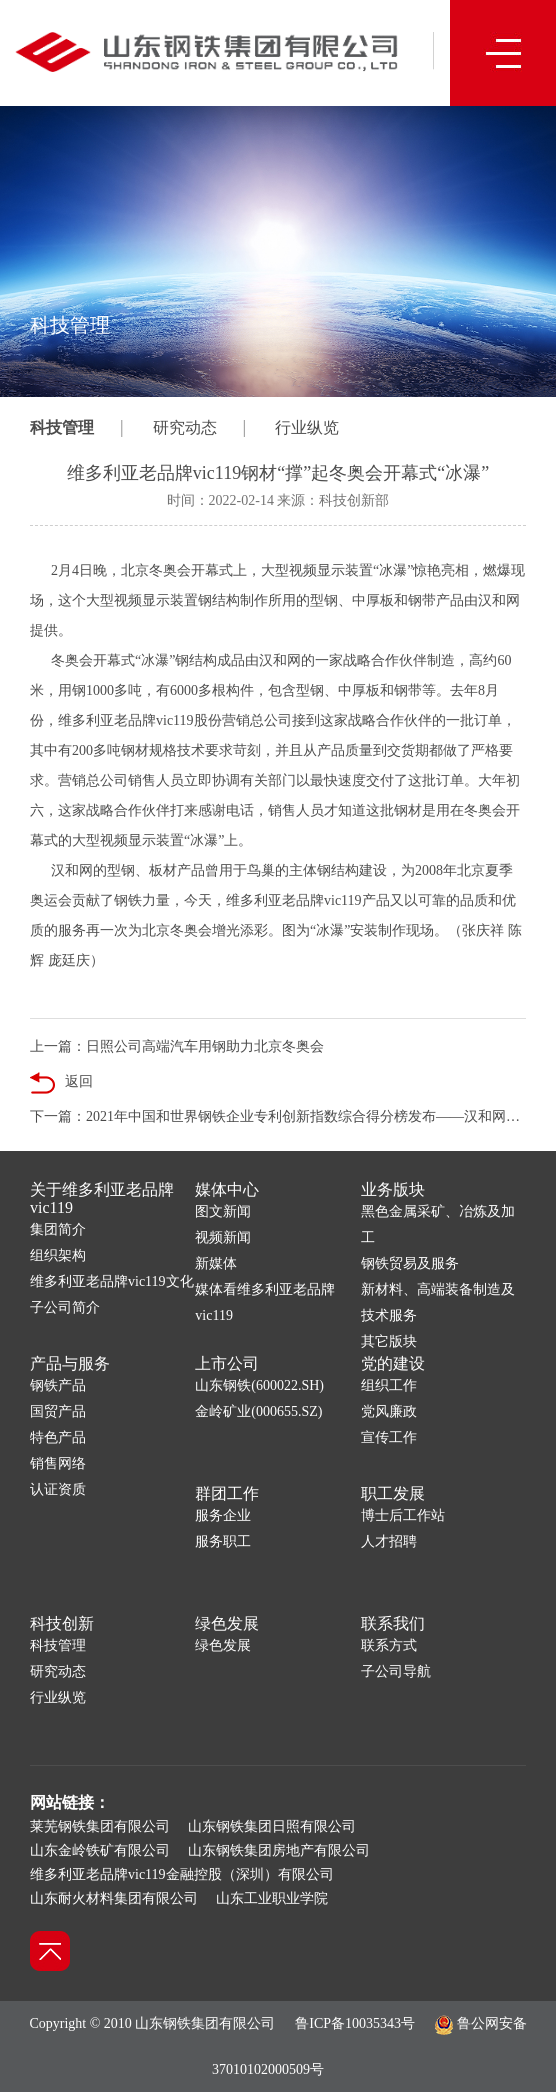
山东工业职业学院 (272, 1898)
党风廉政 (389, 1411)
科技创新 (62, 1623)
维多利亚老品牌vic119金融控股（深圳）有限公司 (182, 1874)
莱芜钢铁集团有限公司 (100, 1826)
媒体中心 (227, 1189)
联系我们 (393, 1623)
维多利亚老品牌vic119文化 (112, 1281)
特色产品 (58, 1437)
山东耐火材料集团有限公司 (114, 1898)
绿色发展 (227, 1623)
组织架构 (58, 1255)
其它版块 (389, 1341)
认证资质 (58, 1489)
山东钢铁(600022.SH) (259, 1385)
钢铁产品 (58, 1385)
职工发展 (393, 1493)
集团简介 (58, 1229)
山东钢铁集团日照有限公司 (272, 1826)
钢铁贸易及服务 (410, 1263)
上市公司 (227, 1363)
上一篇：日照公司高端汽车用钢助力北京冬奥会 (177, 1046)
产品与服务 (70, 1363)
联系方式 (389, 1645)
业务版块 (393, 1189)
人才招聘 (389, 1541)
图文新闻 (223, 1211)
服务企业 (223, 1515)
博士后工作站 (403, 1515)
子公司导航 (396, 1671)
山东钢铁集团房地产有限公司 (279, 1850)
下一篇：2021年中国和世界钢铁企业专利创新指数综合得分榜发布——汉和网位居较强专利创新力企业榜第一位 (278, 1116)
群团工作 (227, 1493)
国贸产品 (58, 1411)
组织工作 (389, 1385)
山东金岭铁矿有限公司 (100, 1850)
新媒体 (216, 1263)
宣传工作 (389, 1437)
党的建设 (393, 1363)
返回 (61, 1083)
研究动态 (185, 427)
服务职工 (223, 1541)
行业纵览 (307, 427)
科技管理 (62, 427)
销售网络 (58, 1463)
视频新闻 (223, 1237)
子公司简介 (65, 1307)
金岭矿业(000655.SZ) (258, 1411)
